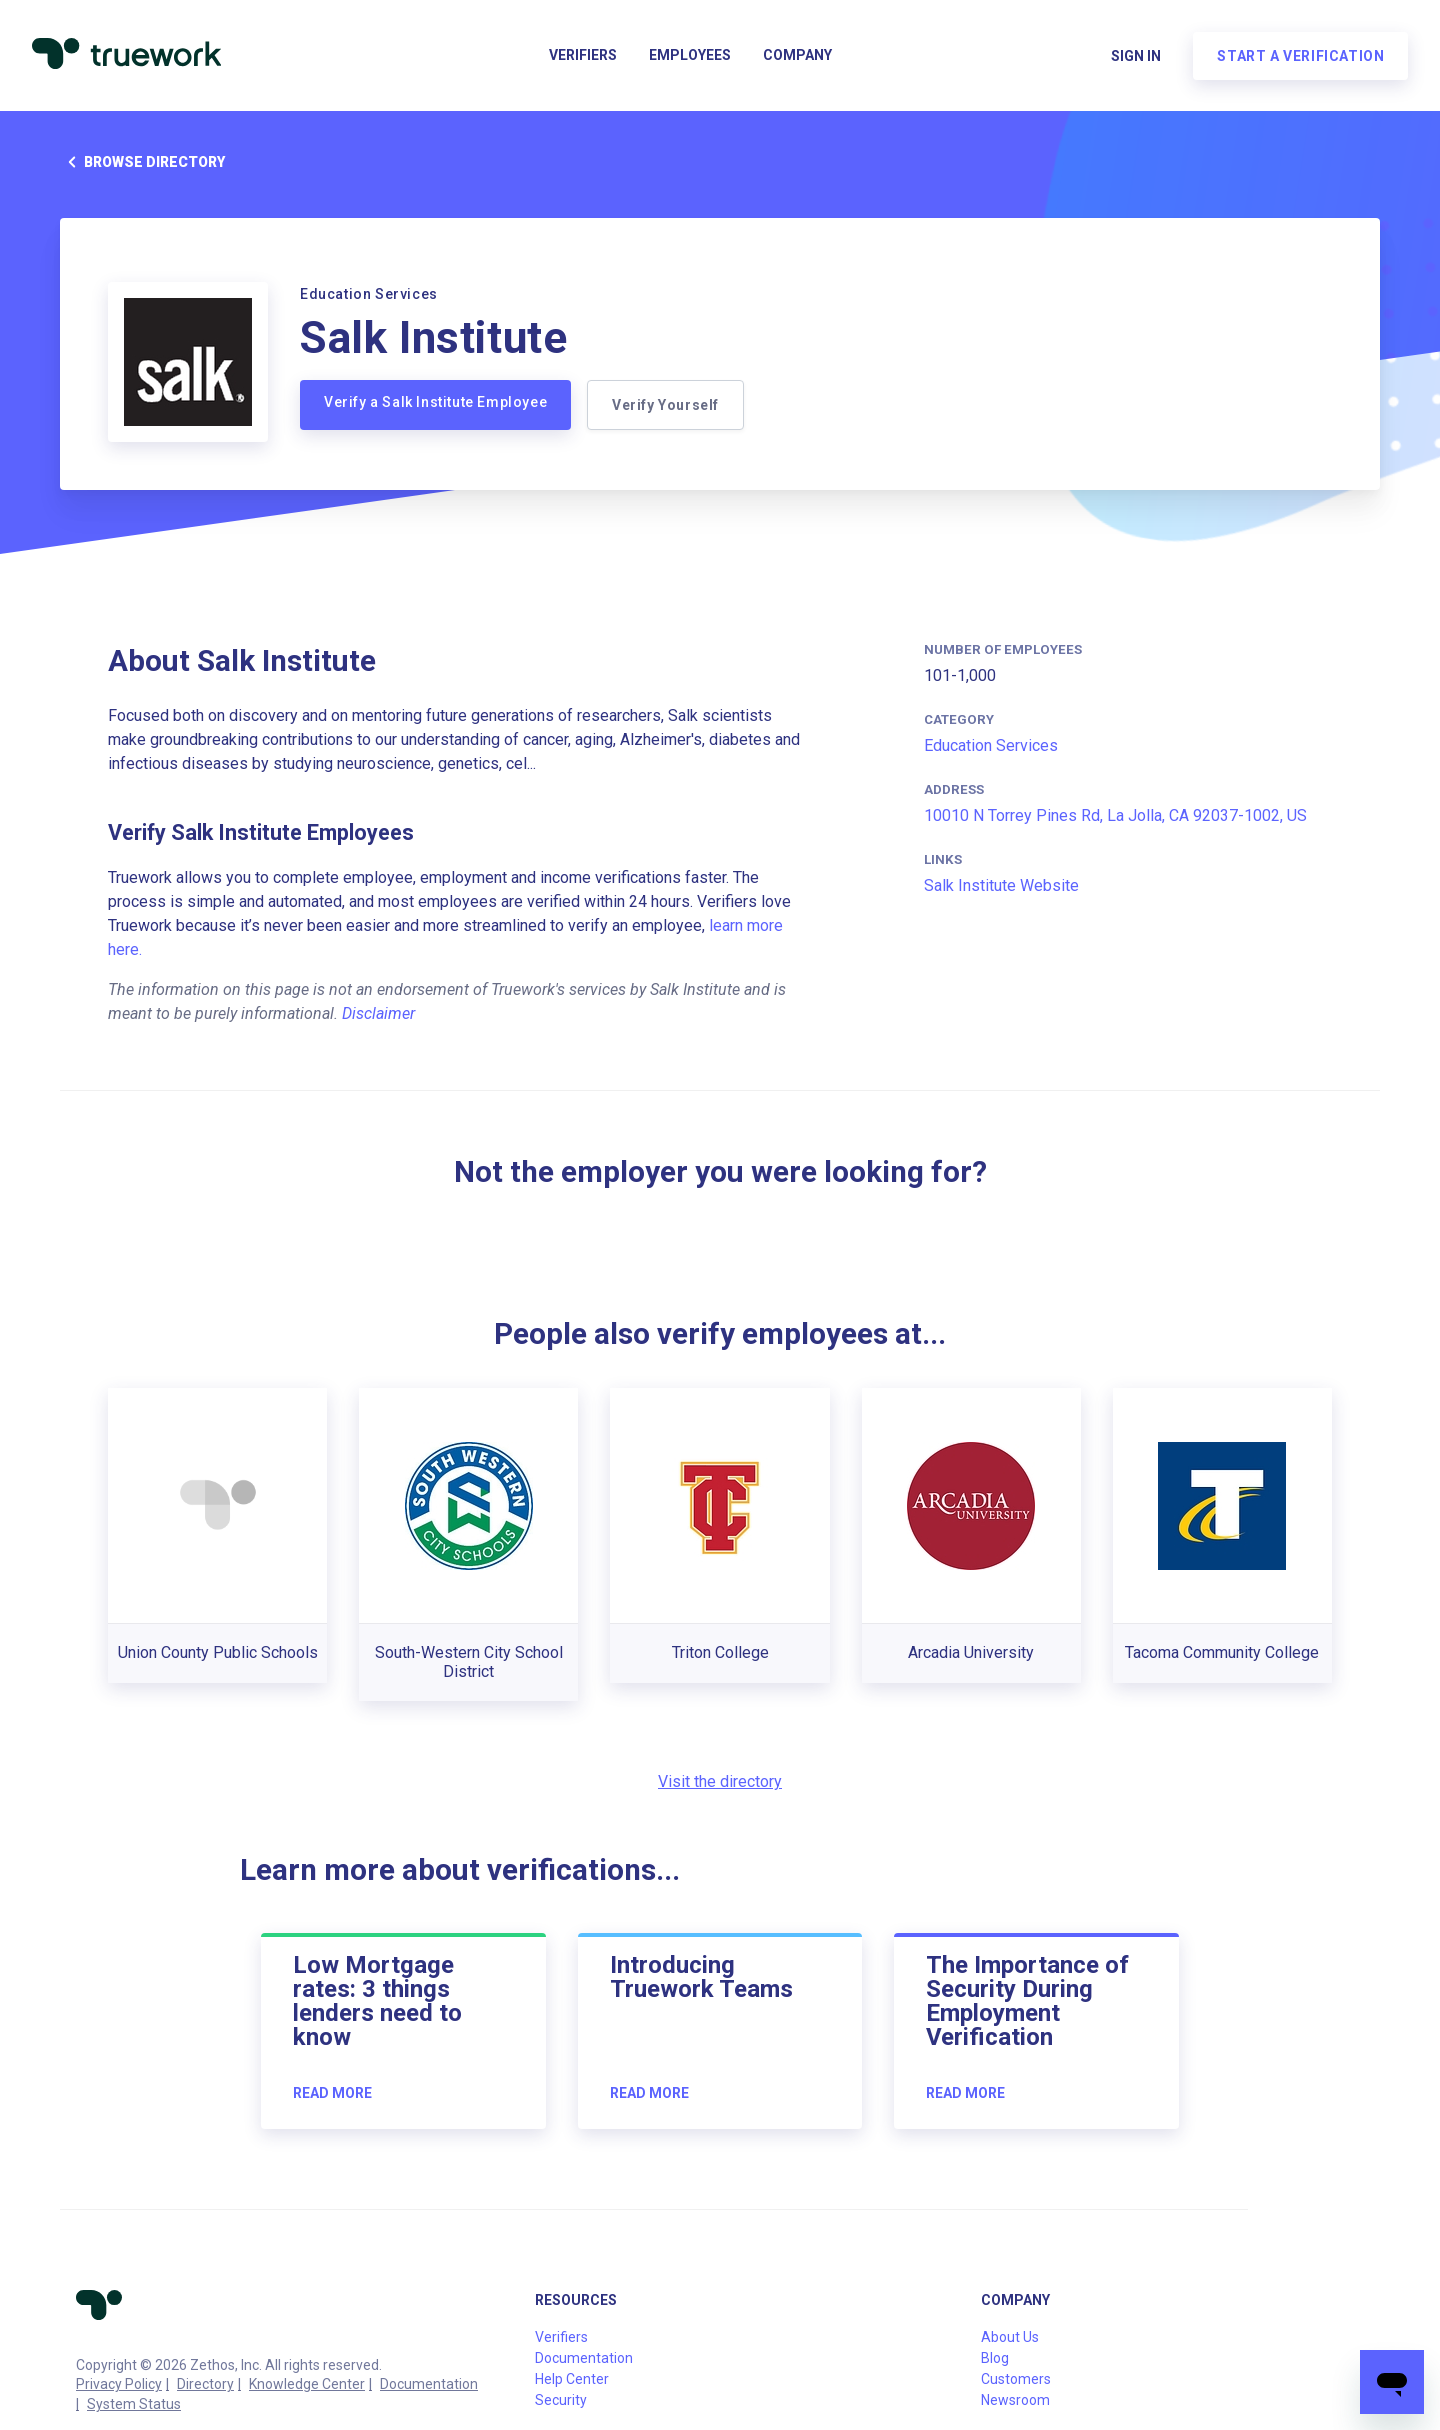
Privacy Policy (119, 2384)
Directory (205, 2384)
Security (561, 2400)
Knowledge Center (307, 2384)
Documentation (429, 2384)
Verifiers (583, 56)
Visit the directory (720, 1781)
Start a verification (1300, 56)
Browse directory (142, 162)
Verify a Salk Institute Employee (435, 402)
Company (797, 56)
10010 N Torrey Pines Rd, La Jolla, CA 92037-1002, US (1115, 815)
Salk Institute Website (1001, 885)
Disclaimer (378, 1013)
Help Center (572, 2379)
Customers (1016, 2379)
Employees (690, 56)
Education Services (991, 745)
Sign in (1136, 56)
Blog (995, 2358)
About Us (1010, 2337)
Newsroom (1015, 2400)
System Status (134, 2404)
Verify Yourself (665, 405)
